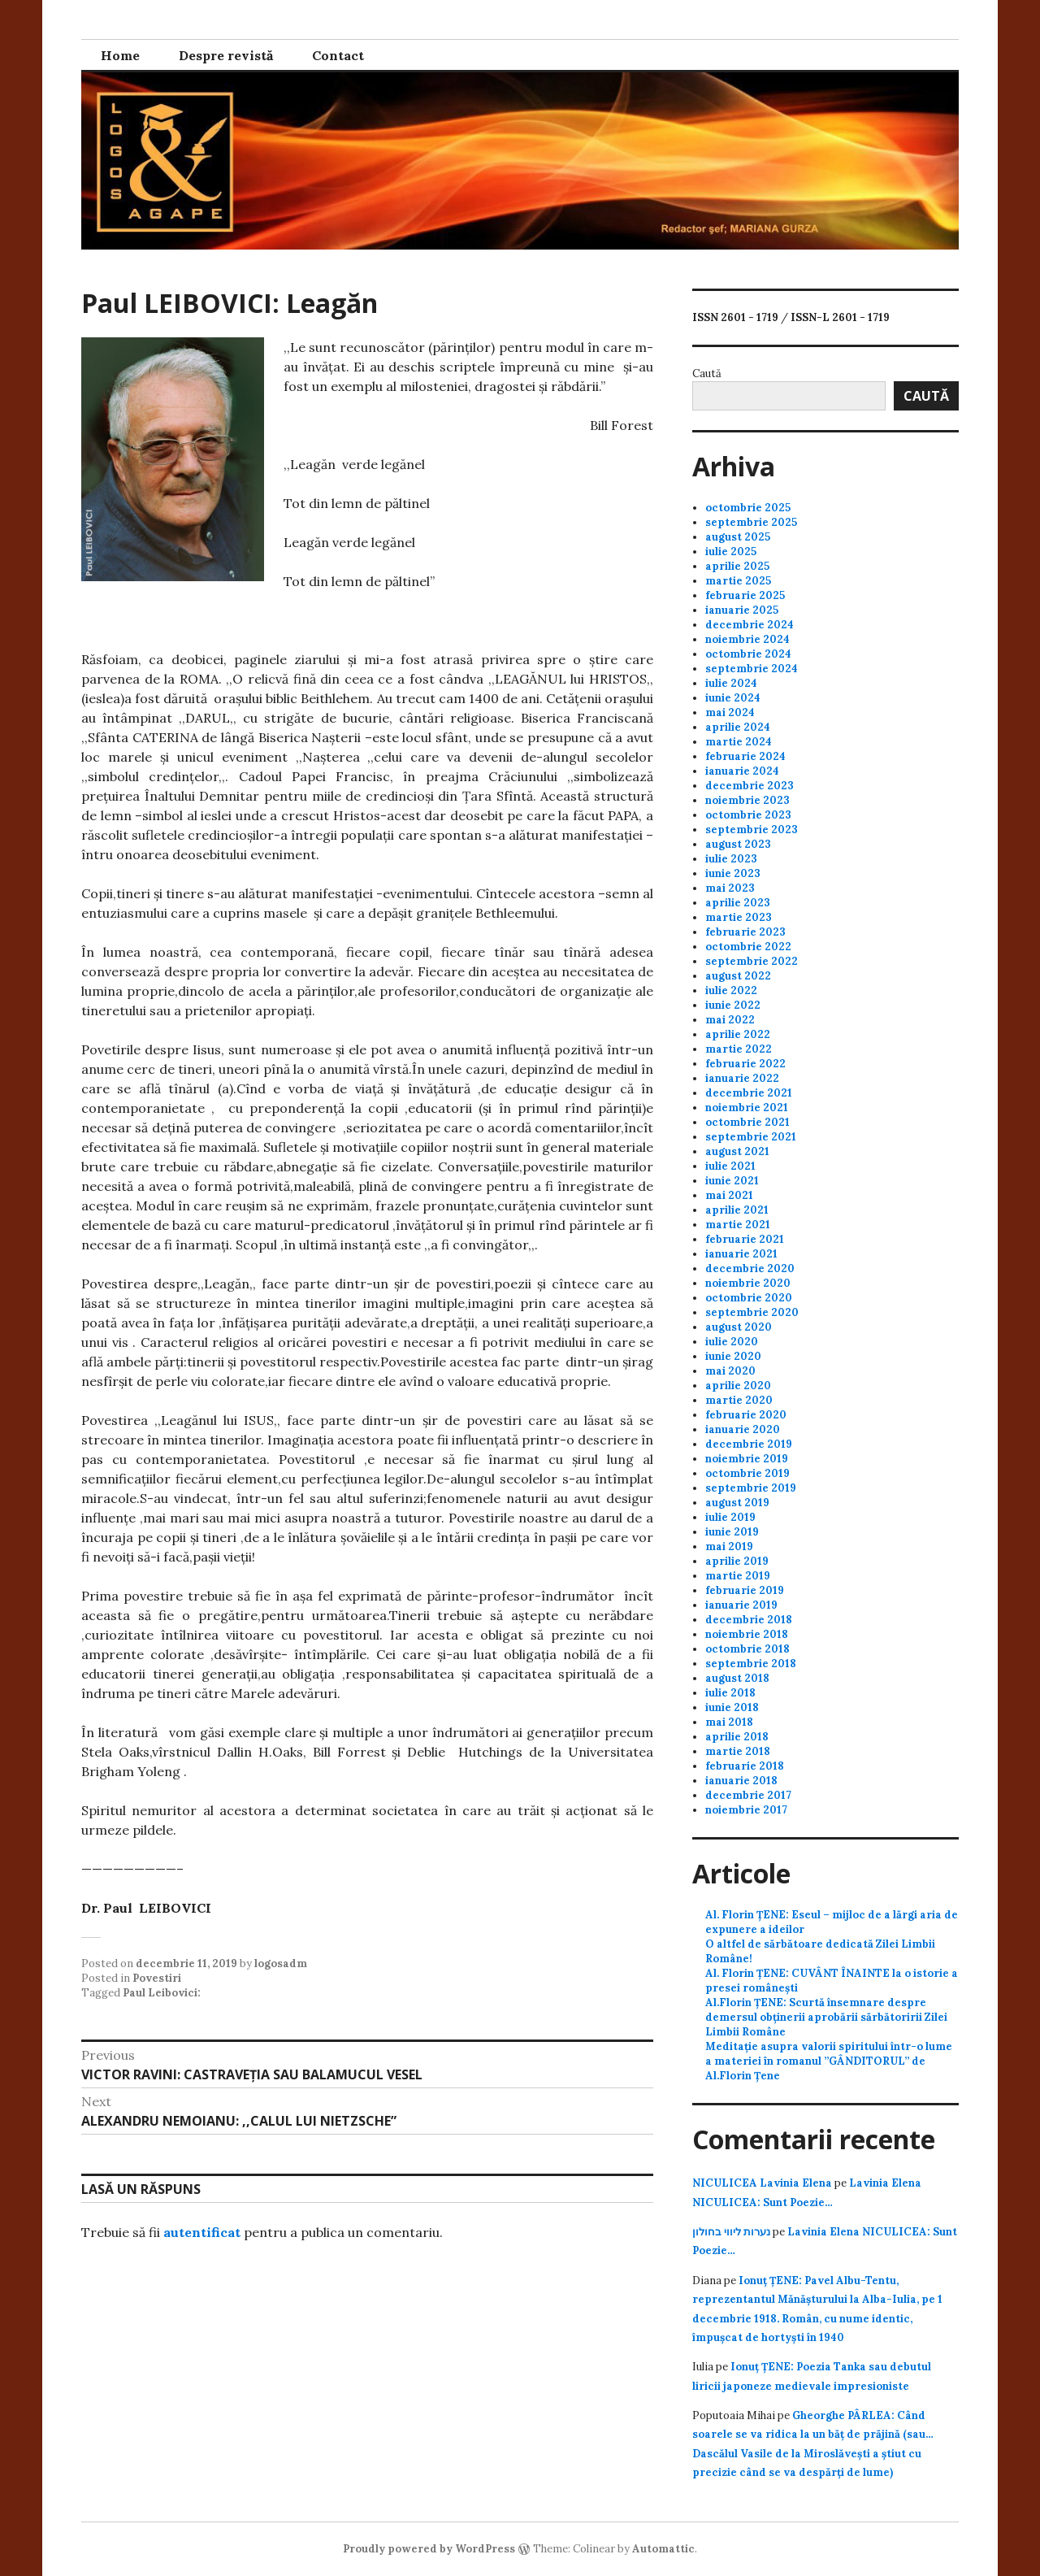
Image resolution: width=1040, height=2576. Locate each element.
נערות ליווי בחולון (731, 2232)
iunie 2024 (732, 698)
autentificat (201, 2232)
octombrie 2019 (747, 1473)
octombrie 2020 (748, 1298)
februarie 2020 (745, 1415)
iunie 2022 (732, 1005)
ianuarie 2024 (742, 771)
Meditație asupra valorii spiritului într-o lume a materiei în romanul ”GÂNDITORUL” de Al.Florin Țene (828, 2061)
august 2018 (737, 1678)
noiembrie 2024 (747, 639)
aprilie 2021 (737, 1210)
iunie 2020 (733, 1356)
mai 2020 (730, 1371)
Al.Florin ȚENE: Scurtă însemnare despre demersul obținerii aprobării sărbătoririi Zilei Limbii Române (826, 2017)
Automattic (663, 2549)
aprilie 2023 (737, 903)
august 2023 (738, 844)
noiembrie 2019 (746, 1459)
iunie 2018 (732, 1707)
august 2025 (737, 537)
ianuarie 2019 (741, 1605)
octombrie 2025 (748, 508)
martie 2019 (737, 1576)
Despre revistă (226, 55)
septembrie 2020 (752, 1312)
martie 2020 (739, 1400)
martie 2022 (738, 1049)
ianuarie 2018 (741, 1781)
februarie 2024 (745, 756)
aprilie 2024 (737, 727)
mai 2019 (729, 1546)
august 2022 (738, 976)
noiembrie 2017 (746, 1810)
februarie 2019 (744, 1590)
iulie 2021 (730, 1166)
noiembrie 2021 (746, 1107)
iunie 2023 (732, 873)
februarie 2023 (745, 932)
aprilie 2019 (737, 1561)
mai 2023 (730, 888)
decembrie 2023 (749, 786)
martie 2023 (738, 917)
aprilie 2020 (738, 1385)
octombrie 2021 (747, 1122)
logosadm (280, 1963)
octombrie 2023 (748, 815)
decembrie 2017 (748, 1795)
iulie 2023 (731, 859)
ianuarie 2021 (741, 1254)
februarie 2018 (744, 1766)
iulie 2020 (731, 1342)
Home (120, 55)
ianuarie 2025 (741, 610)
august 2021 (737, 1151)
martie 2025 (738, 581)
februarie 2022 (745, 1064)
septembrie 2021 (750, 1137)
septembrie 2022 (751, 961)
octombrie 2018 (747, 1649)
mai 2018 (729, 1722)
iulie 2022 (731, 990)
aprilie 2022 (737, 1034)
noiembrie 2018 (746, 1634)
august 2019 (737, 1503)
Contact (338, 55)
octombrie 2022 (748, 947)
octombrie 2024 (748, 654)
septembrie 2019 (750, 1488)
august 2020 (738, 1327)
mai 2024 (730, 712)
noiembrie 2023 (747, 800)
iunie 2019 (732, 1532)
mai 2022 (730, 1020)
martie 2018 (737, 1751)
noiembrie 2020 (748, 1283)
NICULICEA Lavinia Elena (762, 2183)
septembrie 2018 (750, 1663)
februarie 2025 (745, 595)
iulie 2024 (731, 683)
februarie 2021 (744, 1239)
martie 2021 (737, 1225)
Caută (707, 373)
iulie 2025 (730, 551)
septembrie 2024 (751, 668)
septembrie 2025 (751, 522)
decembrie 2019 (748, 1444)
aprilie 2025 (737, 566)
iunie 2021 (732, 1181)
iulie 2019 (730, 1517)
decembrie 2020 (750, 1268)
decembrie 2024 (749, 625)
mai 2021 (729, 1195)
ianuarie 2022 (742, 1078)
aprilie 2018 (737, 1737)
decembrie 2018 (748, 1620)
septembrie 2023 (751, 829)
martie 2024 (738, 742)
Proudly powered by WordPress (429, 2549)
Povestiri (156, 1978)
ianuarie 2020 (742, 1429)
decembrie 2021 (748, 1093)
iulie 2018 (730, 1693)
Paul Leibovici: (162, 1993)
